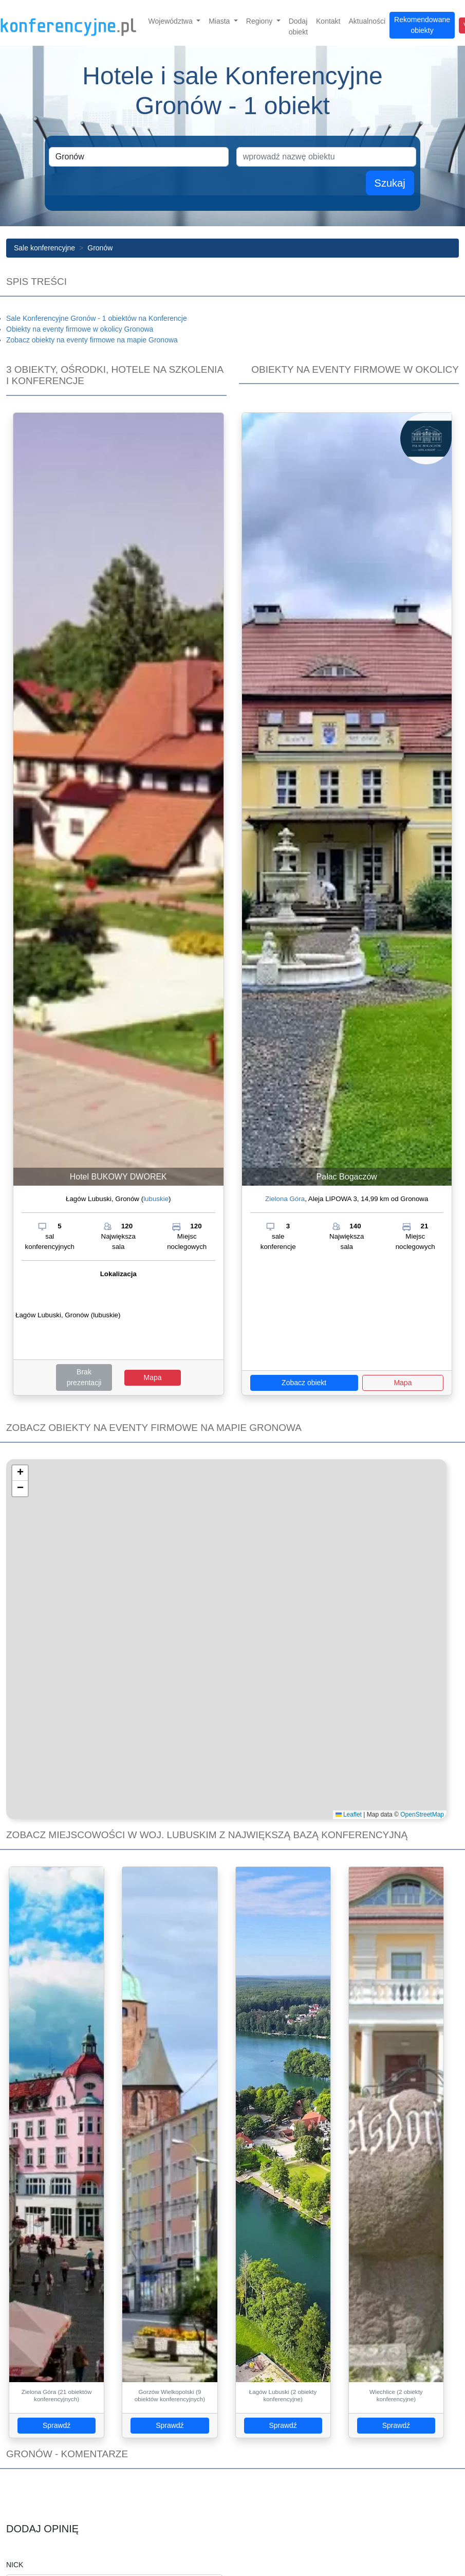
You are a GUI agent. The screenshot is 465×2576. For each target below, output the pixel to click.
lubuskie (156, 1199)
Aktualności (367, 21)
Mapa (152, 1377)
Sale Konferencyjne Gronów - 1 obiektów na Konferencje (96, 318)
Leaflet (349, 1814)
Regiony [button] (260, 21)
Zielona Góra (285, 1199)
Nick (14, 2565)
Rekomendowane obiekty (422, 24)
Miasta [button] (220, 21)
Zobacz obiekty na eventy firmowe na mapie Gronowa (92, 340)
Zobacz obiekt (304, 1382)
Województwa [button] (171, 21)
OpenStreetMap (422, 1814)
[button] (20, 1473)
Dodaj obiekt (298, 26)
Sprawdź (56, 2425)
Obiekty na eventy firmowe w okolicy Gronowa (79, 329)
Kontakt (328, 21)
